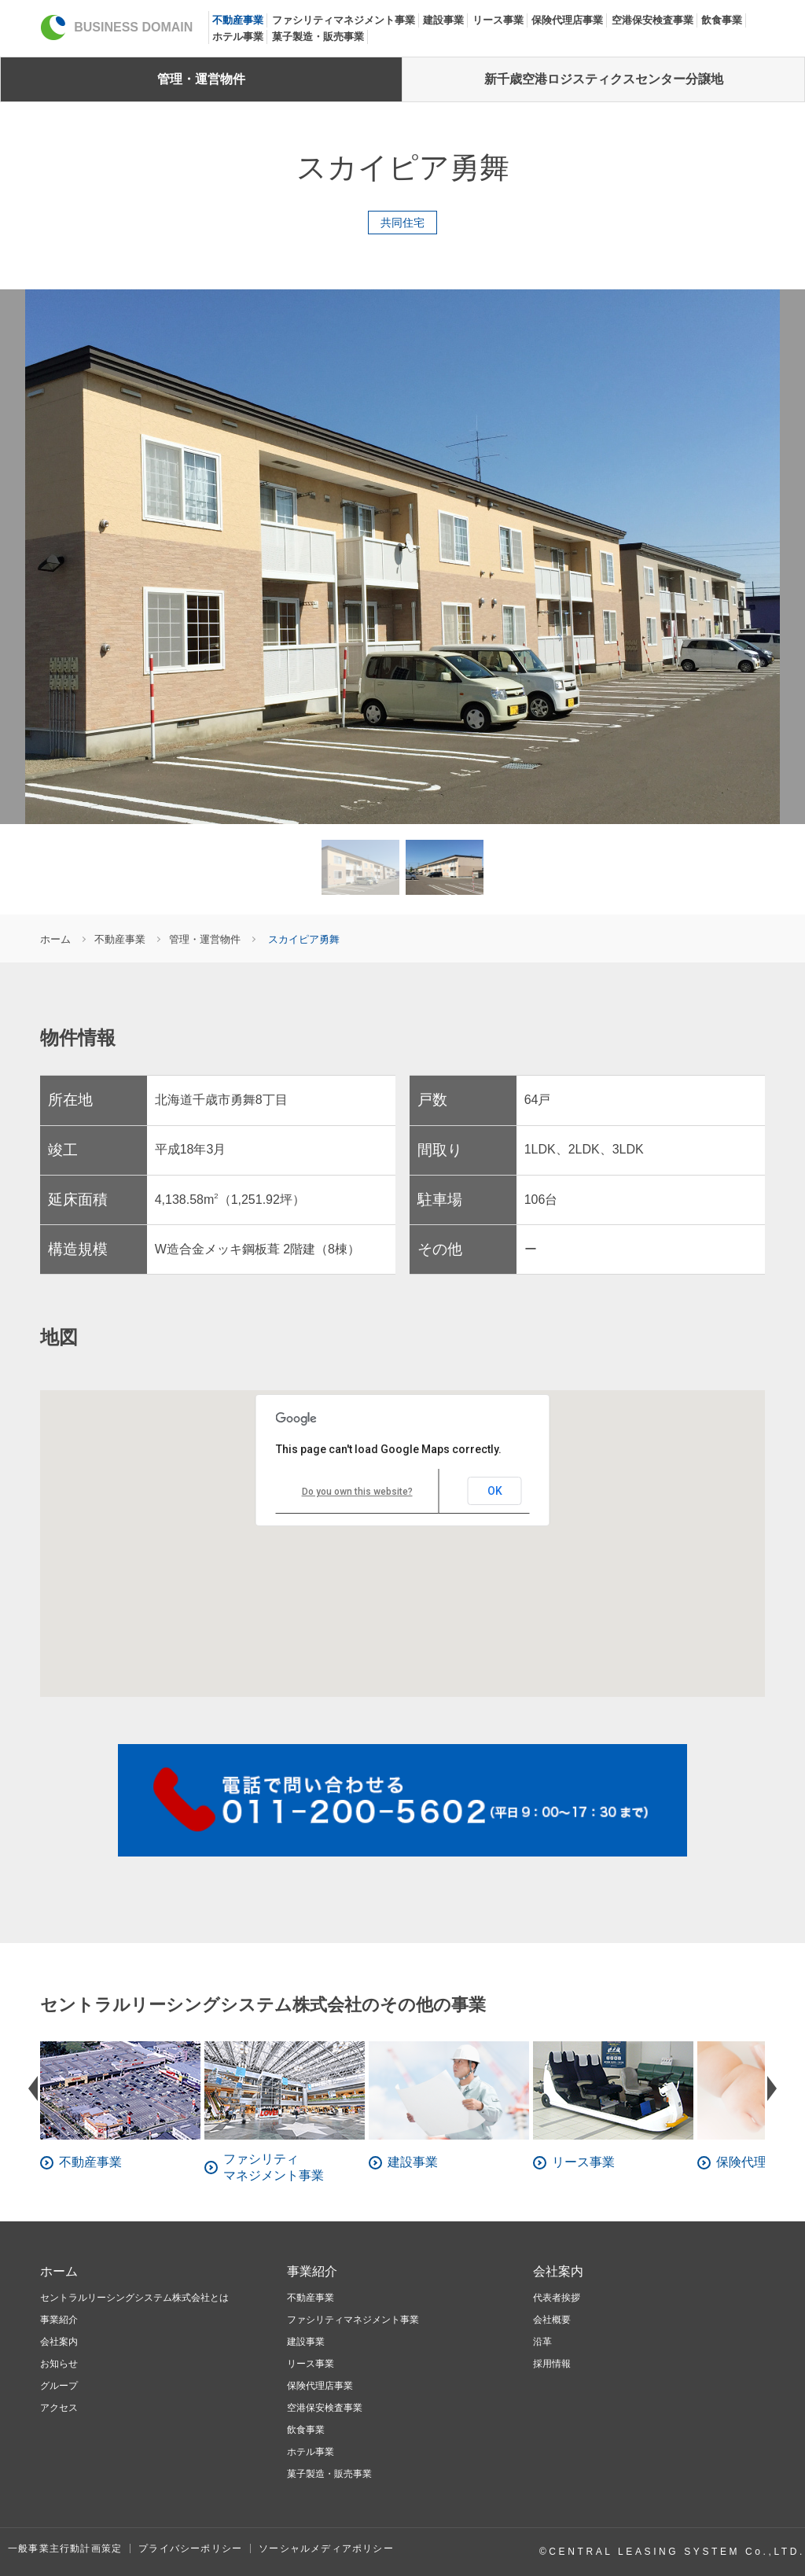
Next (772, 2088)
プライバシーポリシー (190, 2548)
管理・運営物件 (201, 79)
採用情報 (552, 2363)
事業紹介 (59, 2319)
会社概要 (552, 2319)
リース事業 (498, 20)
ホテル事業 (237, 36)
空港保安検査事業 (652, 20)
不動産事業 (237, 20)
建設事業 (443, 20)
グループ (59, 2385)
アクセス (59, 2407)
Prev (33, 2088)
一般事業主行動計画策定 (65, 2548)
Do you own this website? (357, 1491)
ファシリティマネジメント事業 (343, 20)
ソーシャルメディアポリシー (326, 2548)
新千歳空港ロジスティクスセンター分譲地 (603, 79)
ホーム (55, 939)
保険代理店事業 (567, 20)
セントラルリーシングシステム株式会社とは (134, 2297)
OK (494, 1491)
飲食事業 (721, 20)
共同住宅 (402, 222)
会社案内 (59, 2341)
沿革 (542, 2341)
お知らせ (59, 2363)
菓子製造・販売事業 (318, 36)
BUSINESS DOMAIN (116, 27)
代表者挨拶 (556, 2297)
